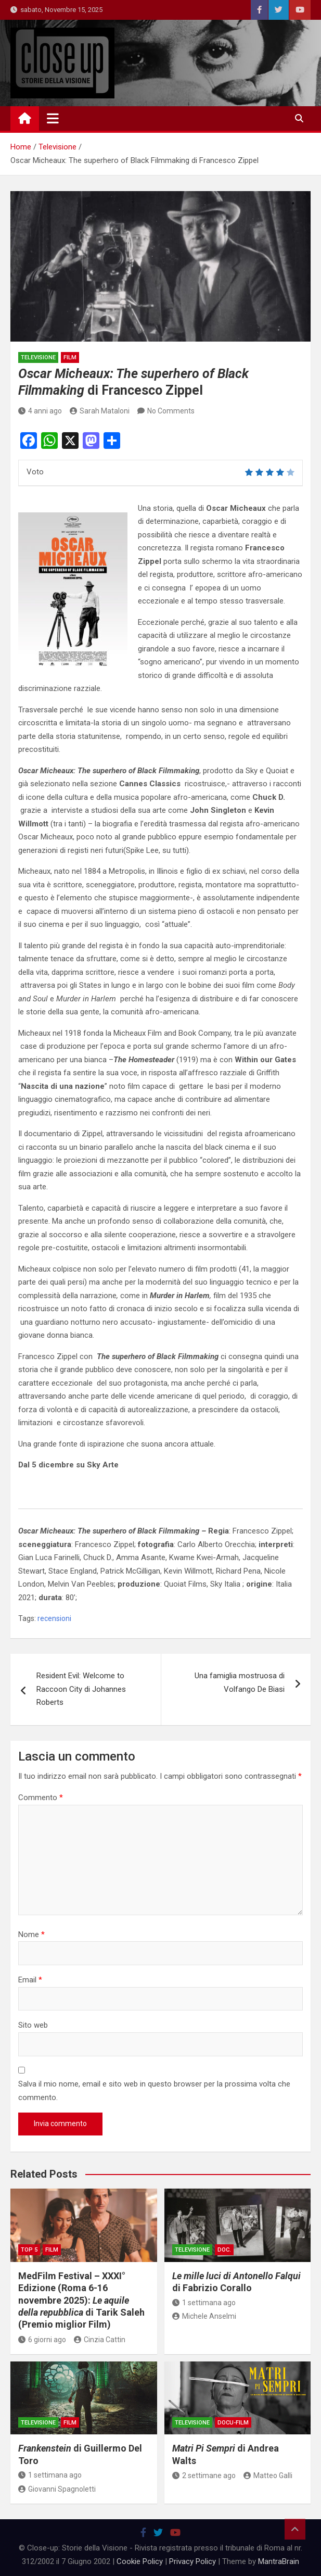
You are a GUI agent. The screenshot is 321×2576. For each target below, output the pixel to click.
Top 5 (29, 2249)
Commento (40, 1797)
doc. (224, 2249)
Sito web (33, 2025)
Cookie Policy (140, 2561)
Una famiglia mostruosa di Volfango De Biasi (240, 1682)
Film (69, 357)
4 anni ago (40, 411)
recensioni (54, 1618)
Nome (31, 1934)
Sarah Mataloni (100, 411)
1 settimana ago (204, 2302)
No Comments (171, 411)
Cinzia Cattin (99, 2339)
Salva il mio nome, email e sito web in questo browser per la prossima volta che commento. (154, 2090)
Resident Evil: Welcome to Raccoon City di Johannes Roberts (81, 1689)
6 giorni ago (42, 2339)
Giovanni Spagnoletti (57, 2489)
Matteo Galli (267, 2475)
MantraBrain (278, 2561)
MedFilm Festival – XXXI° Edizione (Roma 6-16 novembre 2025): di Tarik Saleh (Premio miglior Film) (81, 2300)
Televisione (38, 357)
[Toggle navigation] (53, 118)
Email (30, 1979)
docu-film (233, 2422)
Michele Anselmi (204, 2316)
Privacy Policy (192, 2561)
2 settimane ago (204, 2475)
